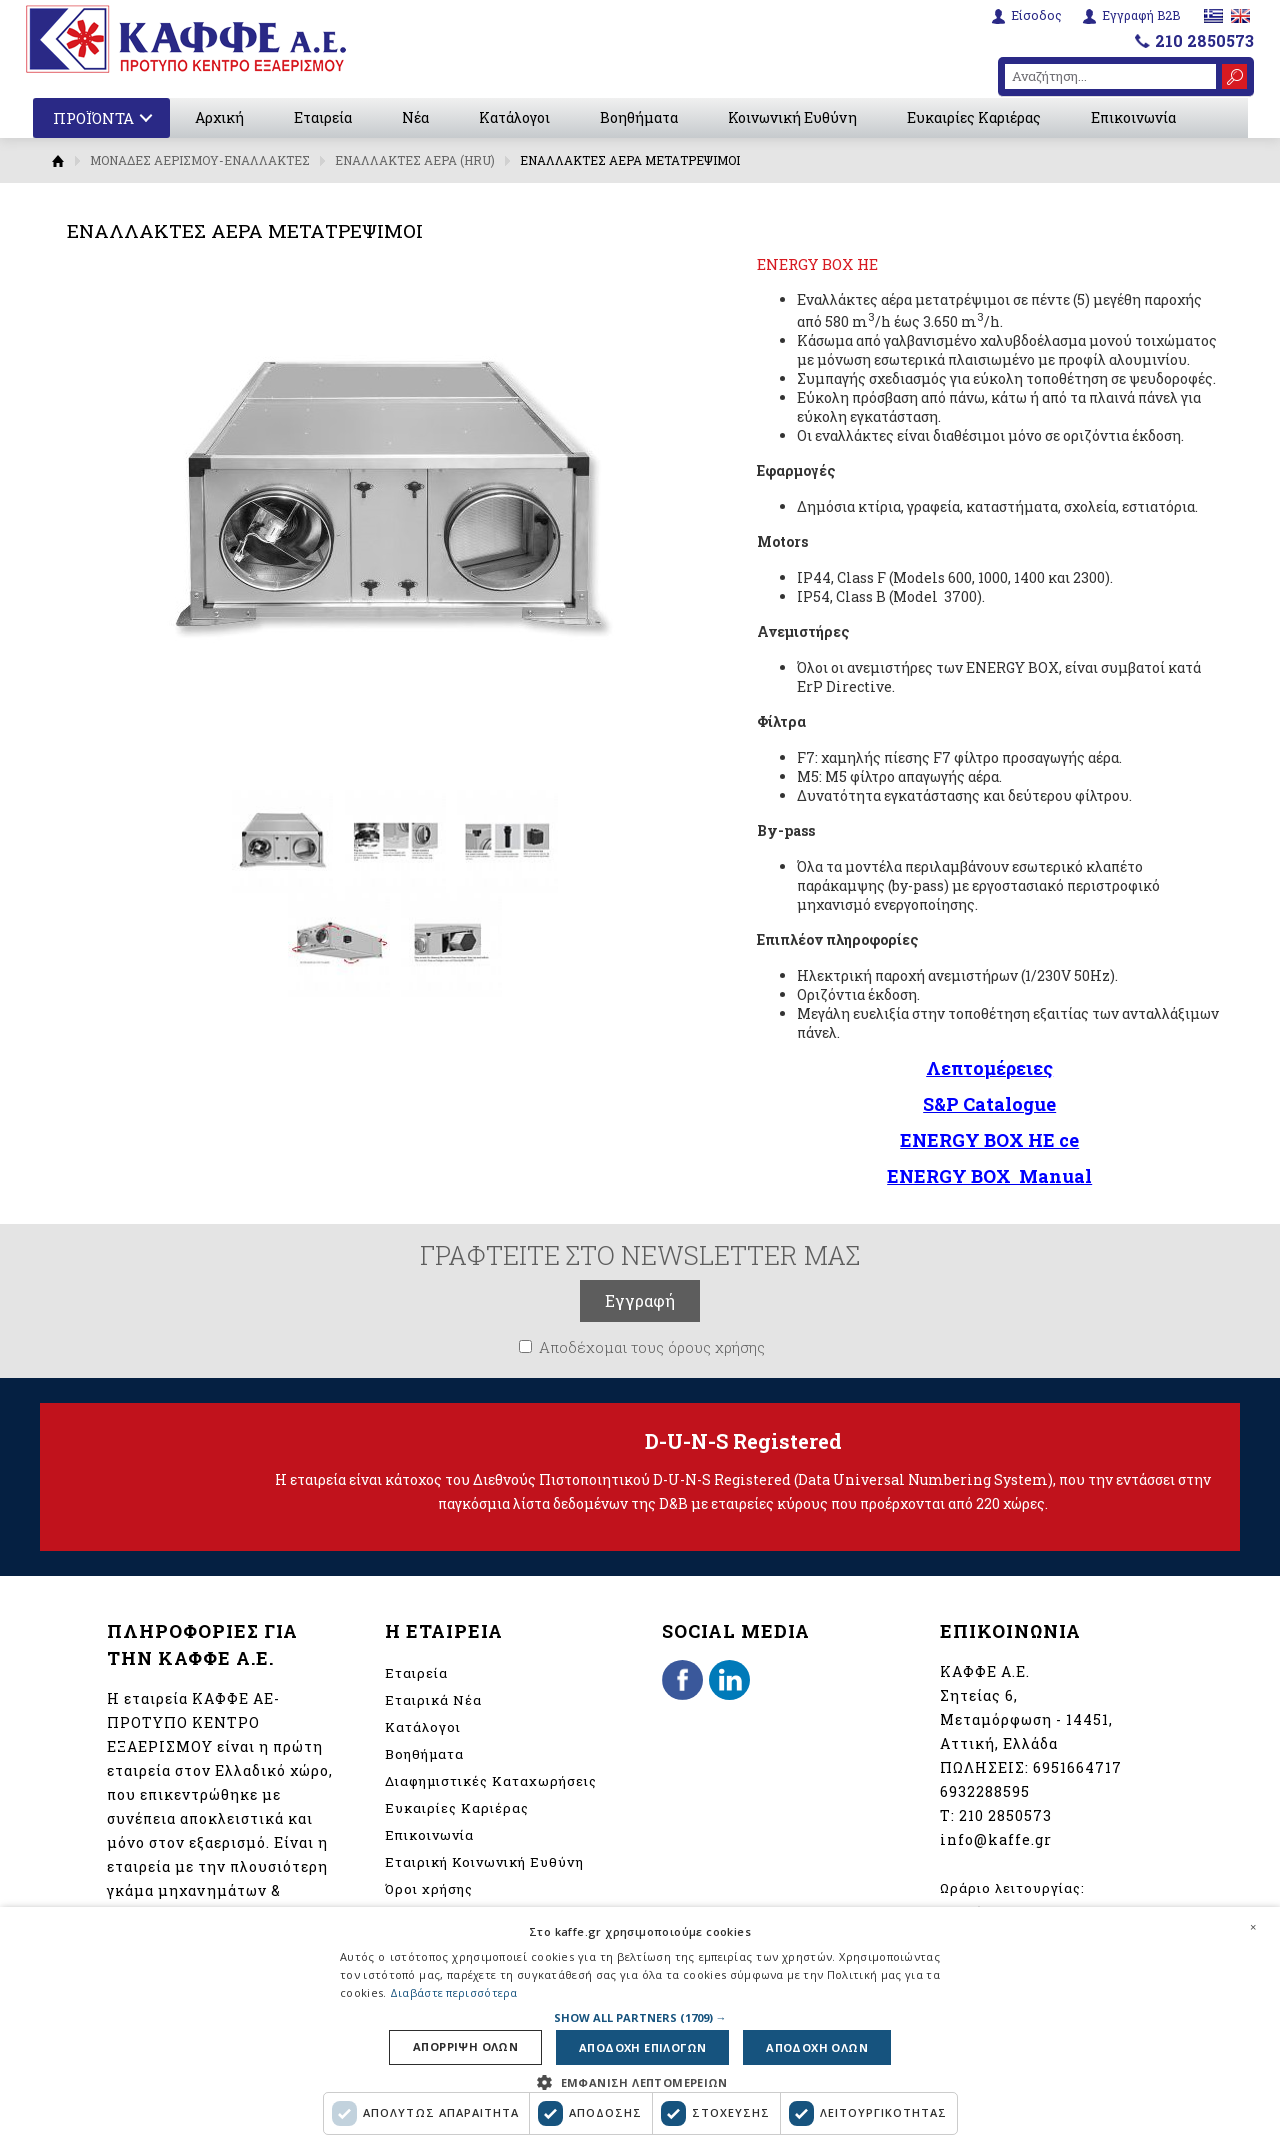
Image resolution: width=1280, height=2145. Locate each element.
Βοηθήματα (639, 117)
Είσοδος (1036, 15)
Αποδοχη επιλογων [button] (642, 2047)
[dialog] (640, 2026)
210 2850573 (1204, 40)
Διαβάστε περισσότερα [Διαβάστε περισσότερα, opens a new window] (454, 1992)
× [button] (1253, 1927)
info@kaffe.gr (996, 1839)
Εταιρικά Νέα (433, 1700)
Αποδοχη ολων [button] (817, 2047)
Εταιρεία (323, 117)
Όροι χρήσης (429, 1889)
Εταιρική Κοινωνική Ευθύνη (484, 1862)
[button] (640, 2017)
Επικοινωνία (1133, 117)
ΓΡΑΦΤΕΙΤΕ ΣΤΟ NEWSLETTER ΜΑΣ (640, 1255)
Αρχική (219, 117)
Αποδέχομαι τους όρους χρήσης (652, 1347)
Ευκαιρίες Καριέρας (974, 117)
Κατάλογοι (514, 117)
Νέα (415, 117)
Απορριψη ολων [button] (465, 2047)
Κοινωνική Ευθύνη (792, 117)
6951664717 (1077, 1767)
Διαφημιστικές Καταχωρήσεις (491, 1781)
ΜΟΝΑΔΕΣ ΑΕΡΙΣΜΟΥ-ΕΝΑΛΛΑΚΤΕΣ (200, 160)
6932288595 (985, 1791)
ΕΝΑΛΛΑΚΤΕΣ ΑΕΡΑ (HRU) (415, 160)
